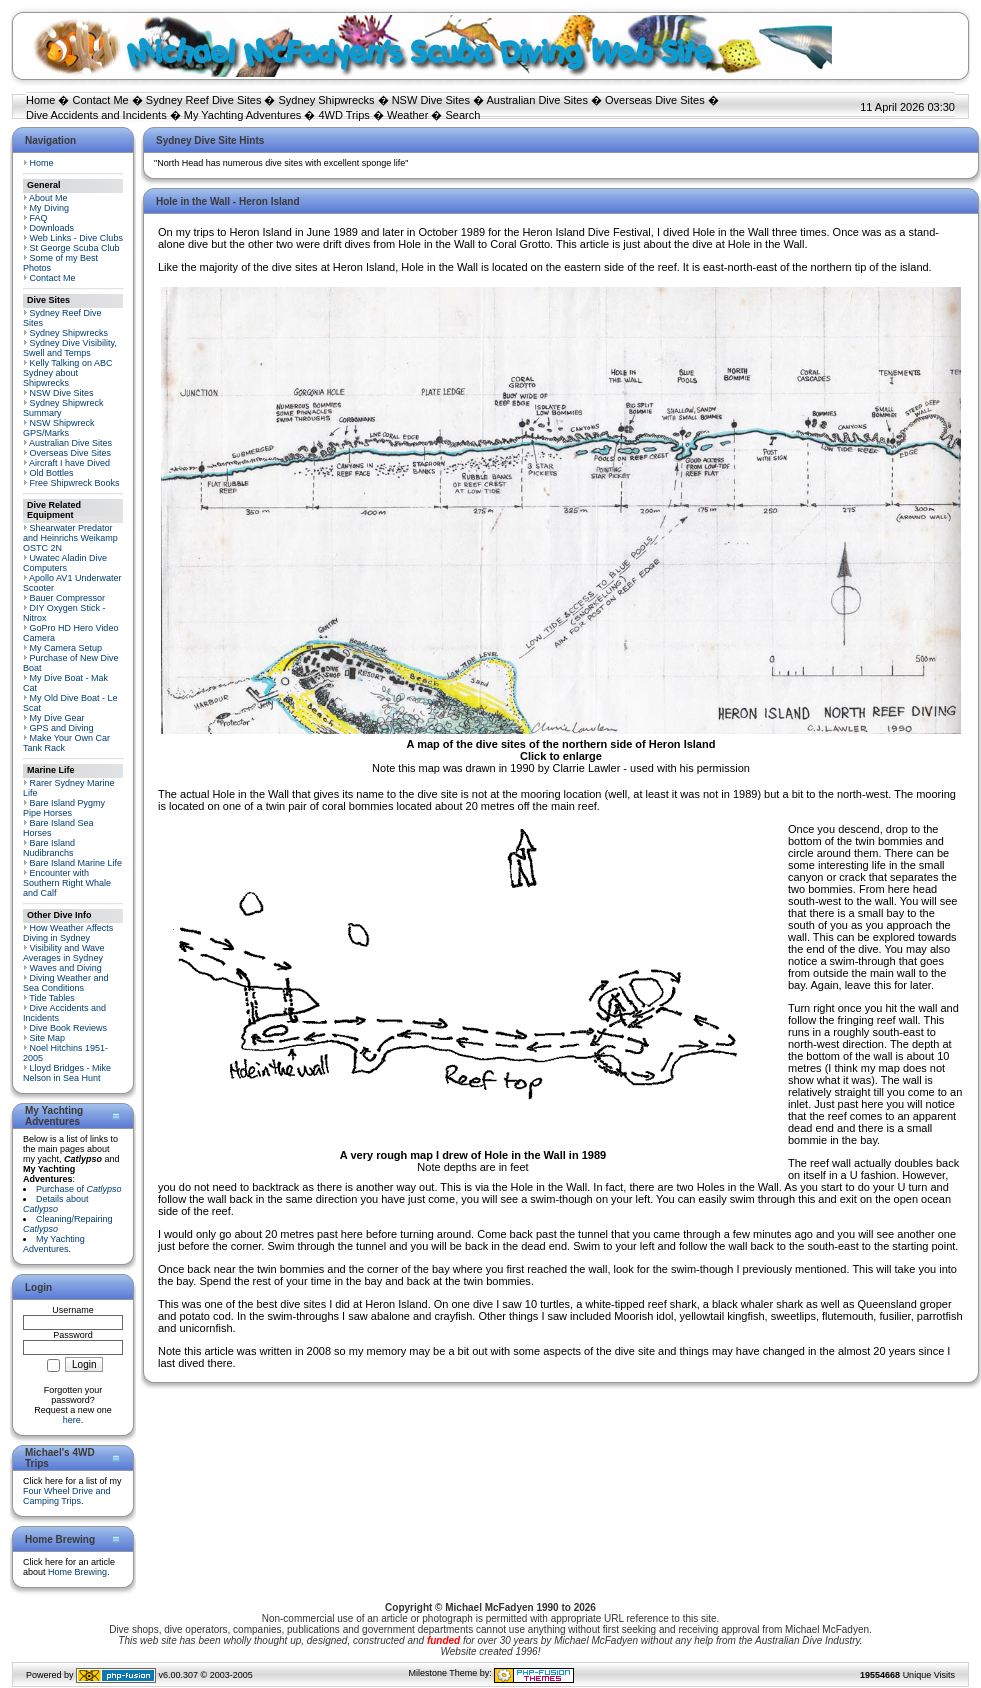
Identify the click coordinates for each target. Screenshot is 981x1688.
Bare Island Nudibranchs (49, 848)
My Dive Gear (57, 718)
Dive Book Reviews (69, 1028)
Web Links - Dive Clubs (76, 238)
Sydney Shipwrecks (327, 100)
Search (462, 115)
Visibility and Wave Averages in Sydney (64, 953)
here (72, 1420)
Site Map (48, 1038)
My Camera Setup (66, 648)
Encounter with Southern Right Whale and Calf (67, 883)
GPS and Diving (62, 728)
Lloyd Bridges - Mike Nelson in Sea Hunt (67, 1073)
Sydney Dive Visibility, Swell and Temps (70, 348)
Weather (407, 115)
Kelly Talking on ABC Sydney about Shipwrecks (67, 373)
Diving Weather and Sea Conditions (65, 983)
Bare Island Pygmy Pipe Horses (64, 808)
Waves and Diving (66, 968)
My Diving (50, 208)
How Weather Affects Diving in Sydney (68, 933)
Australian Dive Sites (537, 100)
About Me (48, 198)
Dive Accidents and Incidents (96, 115)
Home (40, 100)
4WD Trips (344, 115)
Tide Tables (52, 998)
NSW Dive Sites (431, 100)
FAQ (39, 218)
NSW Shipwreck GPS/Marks (59, 428)
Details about (56, 1204)
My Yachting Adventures (243, 115)
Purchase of (79, 1189)
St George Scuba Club (75, 248)
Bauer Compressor (68, 598)
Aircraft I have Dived (69, 463)
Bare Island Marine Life (76, 863)
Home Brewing (77, 1572)
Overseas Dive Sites (655, 100)
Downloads (52, 228)
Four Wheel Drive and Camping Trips (67, 1496)
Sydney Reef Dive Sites (204, 100)
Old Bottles (52, 473)
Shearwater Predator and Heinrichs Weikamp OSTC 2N (70, 538)
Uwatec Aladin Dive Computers (65, 563)
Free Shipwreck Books (75, 483)
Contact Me (100, 100)
